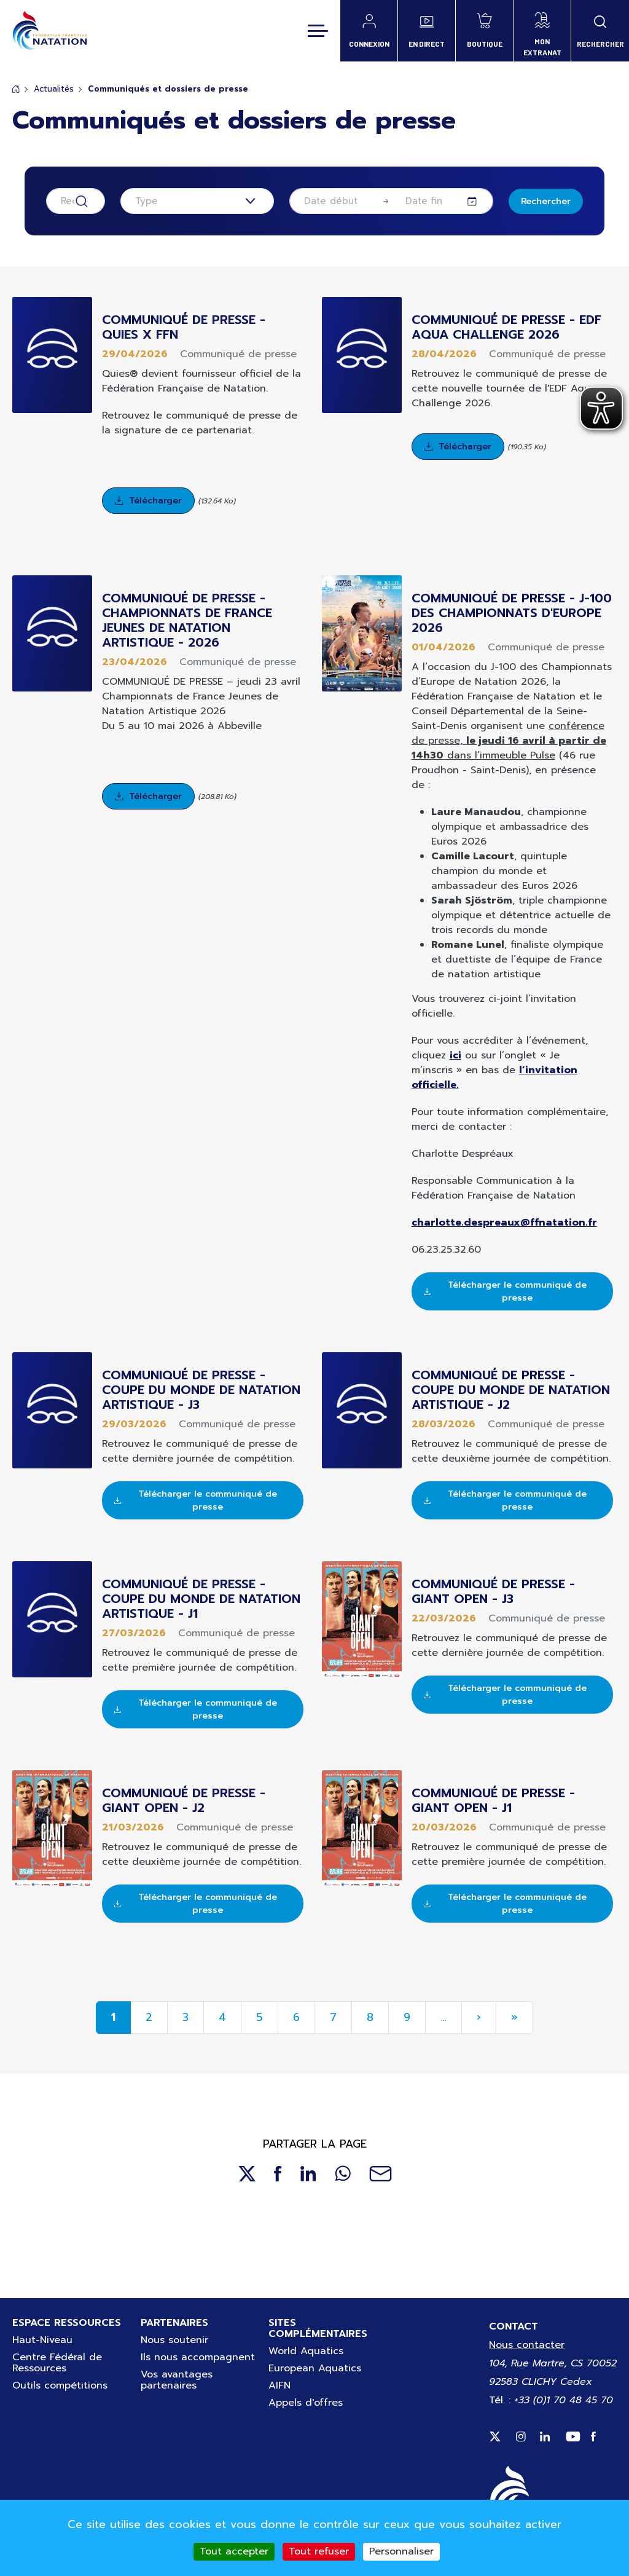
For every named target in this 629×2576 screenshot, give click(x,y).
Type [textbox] (146, 201)
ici (455, 1055)
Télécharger (155, 500)
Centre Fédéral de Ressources (57, 2363)
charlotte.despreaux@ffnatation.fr (504, 1222)
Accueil (16, 89)
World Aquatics (305, 2351)
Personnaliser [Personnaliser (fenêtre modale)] (401, 2551)
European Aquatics (314, 2368)
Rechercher (546, 201)
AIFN (279, 2385)
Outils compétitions (59, 2385)
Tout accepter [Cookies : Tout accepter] (234, 2551)
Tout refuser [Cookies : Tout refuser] (319, 2551)
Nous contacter (527, 2345)
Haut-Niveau (42, 2340)
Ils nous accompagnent (198, 2357)
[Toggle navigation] (317, 30)
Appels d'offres (305, 2402)
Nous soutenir (174, 2340)
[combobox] (197, 201)
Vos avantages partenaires (177, 2380)
